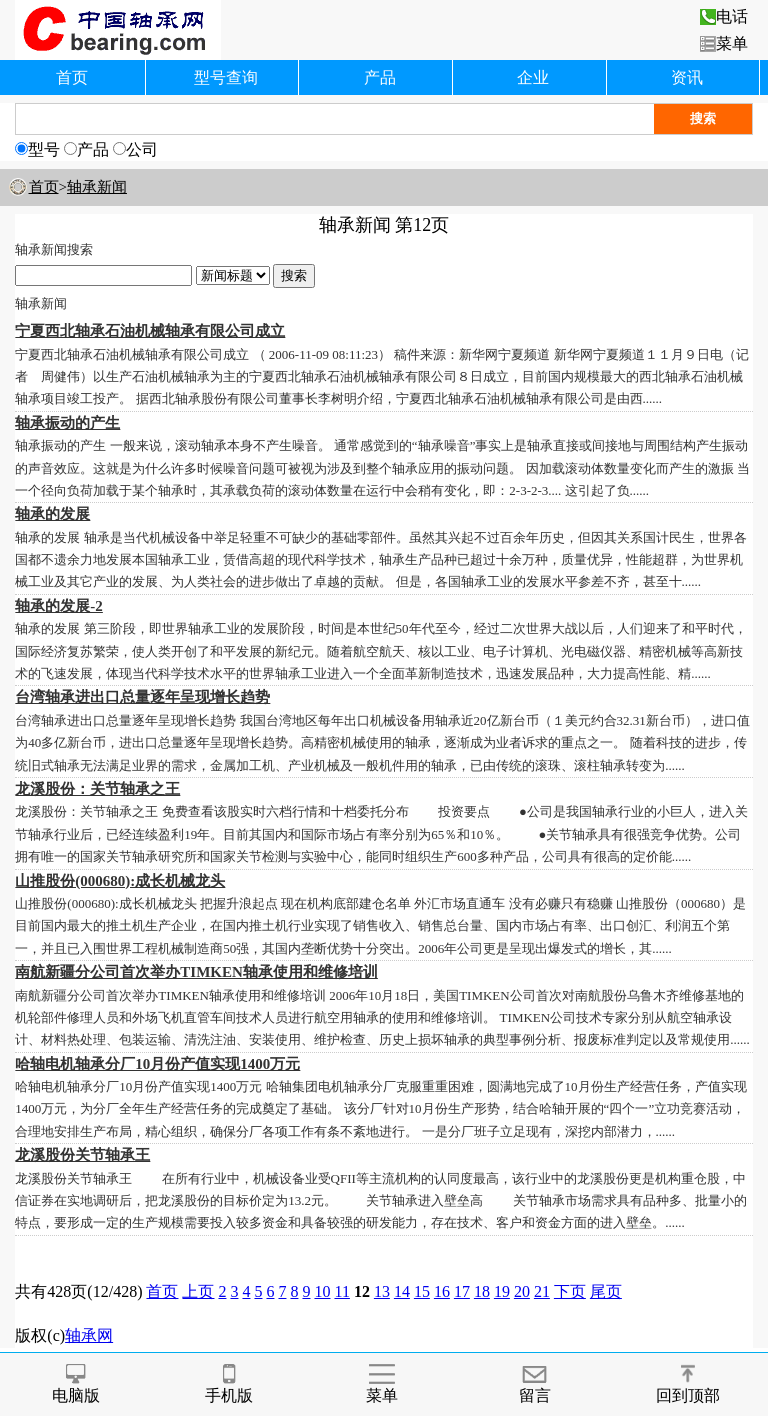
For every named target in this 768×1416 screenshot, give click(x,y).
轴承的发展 (52, 514)
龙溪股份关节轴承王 (82, 1155)
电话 (724, 16)
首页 (72, 77)
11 (341, 1291)
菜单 (724, 43)
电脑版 (76, 1384)
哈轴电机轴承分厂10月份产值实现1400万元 (157, 1064)
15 (422, 1291)
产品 (380, 77)
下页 (570, 1291)
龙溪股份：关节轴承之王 (97, 789)
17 (462, 1291)
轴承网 (89, 1335)
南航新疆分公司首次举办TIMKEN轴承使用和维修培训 (196, 972)
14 (402, 1291)
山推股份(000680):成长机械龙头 (120, 881)
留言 (535, 1384)
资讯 (687, 77)
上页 (198, 1291)
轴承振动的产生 (67, 423)
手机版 (229, 1384)
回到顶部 (688, 1384)
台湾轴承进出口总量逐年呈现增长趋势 (142, 697)
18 (482, 1291)
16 (442, 1291)
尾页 (606, 1291)
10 (322, 1291)
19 (502, 1291)
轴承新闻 (97, 187)
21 (542, 1291)
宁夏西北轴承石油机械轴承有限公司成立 (150, 331)
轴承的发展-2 (59, 606)
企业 (533, 77)
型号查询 (226, 77)
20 (522, 1291)
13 (382, 1291)
